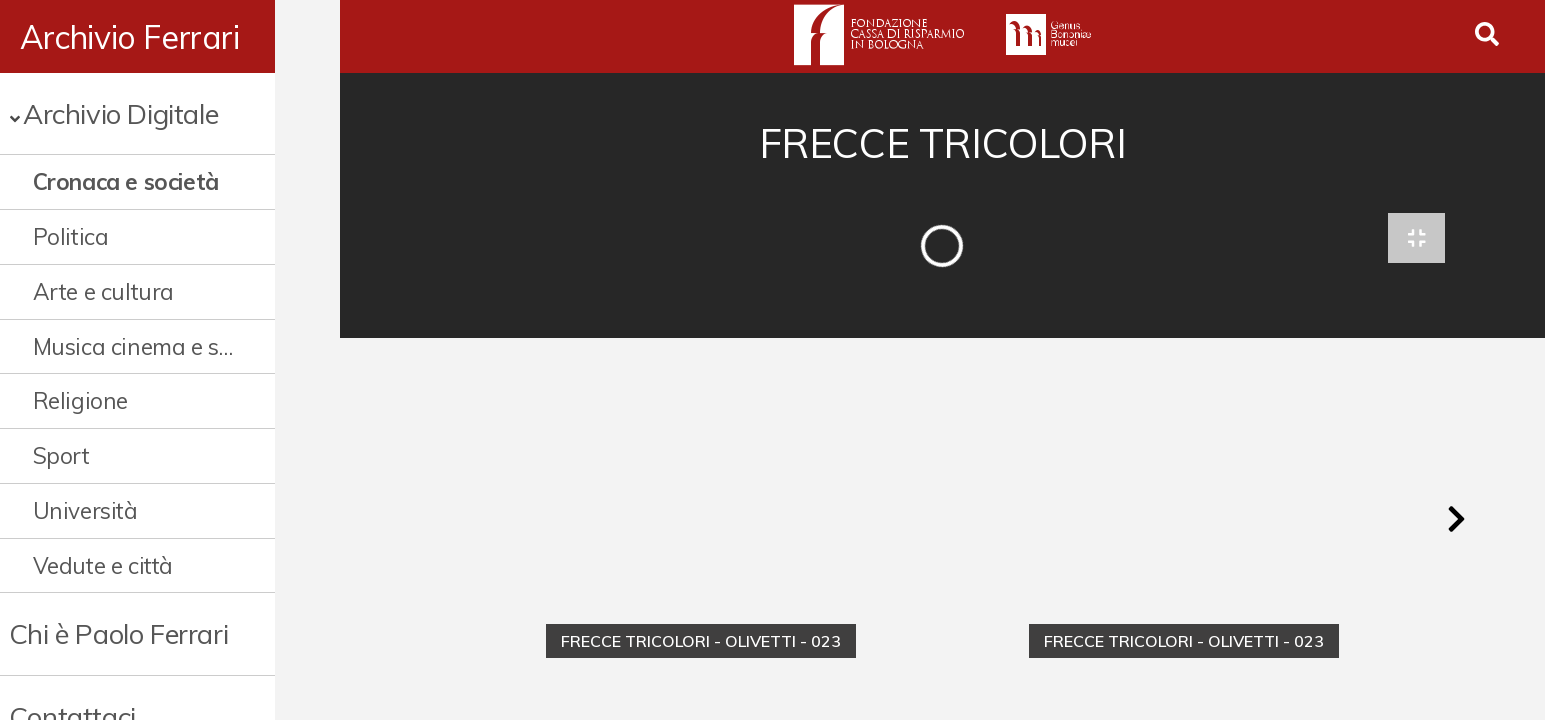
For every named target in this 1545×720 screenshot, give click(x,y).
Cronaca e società (126, 181)
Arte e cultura (103, 291)
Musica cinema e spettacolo (164, 346)
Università (85, 510)
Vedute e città (103, 565)
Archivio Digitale (120, 113)
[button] (1456, 524)
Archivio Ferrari (130, 37)
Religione (80, 400)
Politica (71, 236)
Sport (61, 455)
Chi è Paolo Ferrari (118, 633)
